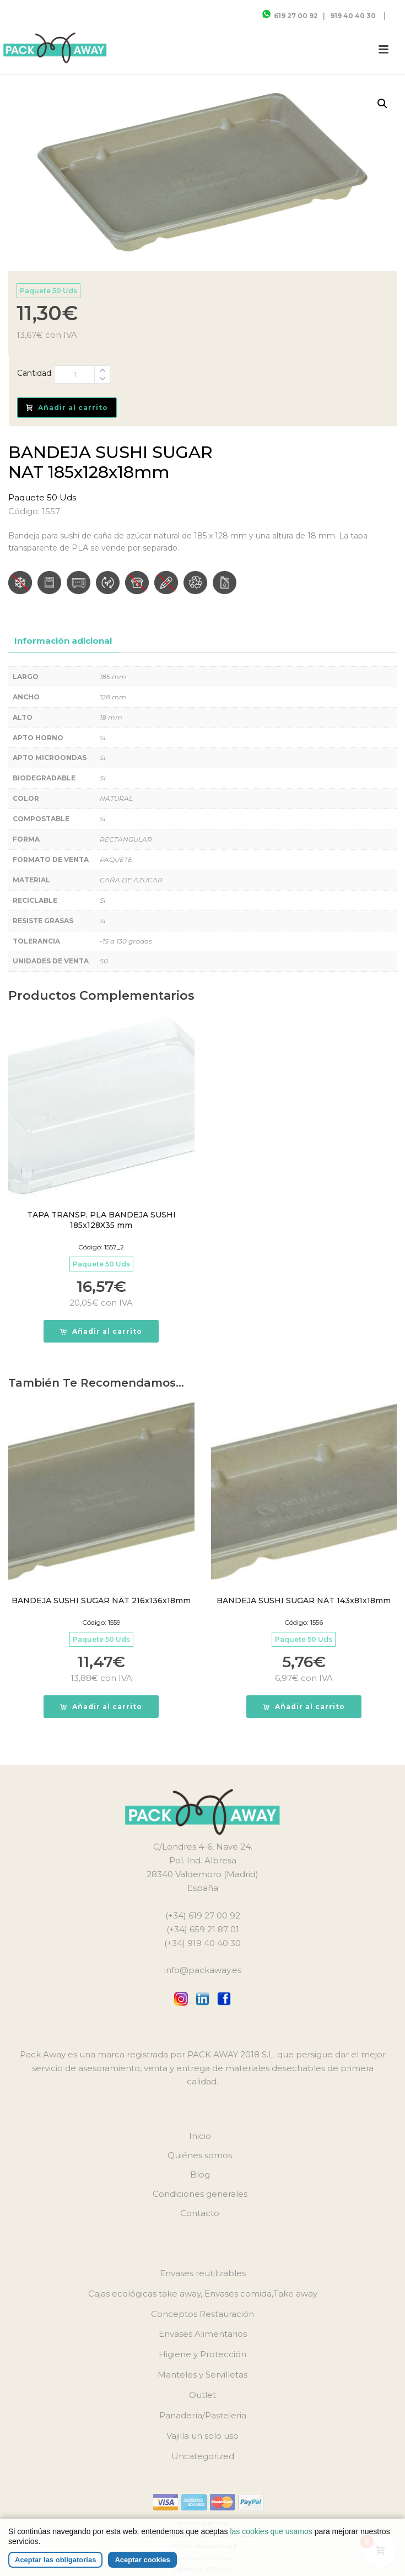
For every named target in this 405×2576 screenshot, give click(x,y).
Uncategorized (202, 2456)
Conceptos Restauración (202, 2314)
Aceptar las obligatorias (55, 2560)
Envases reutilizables (203, 2273)
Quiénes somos (200, 2155)
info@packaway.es (202, 1970)
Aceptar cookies (142, 2560)
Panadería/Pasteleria (202, 2415)
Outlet (202, 2395)
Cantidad (34, 373)
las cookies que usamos (271, 2531)
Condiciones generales (200, 2194)
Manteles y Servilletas (202, 2374)
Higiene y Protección (202, 2354)
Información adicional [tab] (63, 640)
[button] (382, 104)
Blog (200, 2174)
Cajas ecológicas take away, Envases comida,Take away (202, 2293)
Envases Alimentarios (203, 2334)
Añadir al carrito (67, 407)
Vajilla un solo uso (202, 2436)
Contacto (199, 2213)
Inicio (200, 2136)
